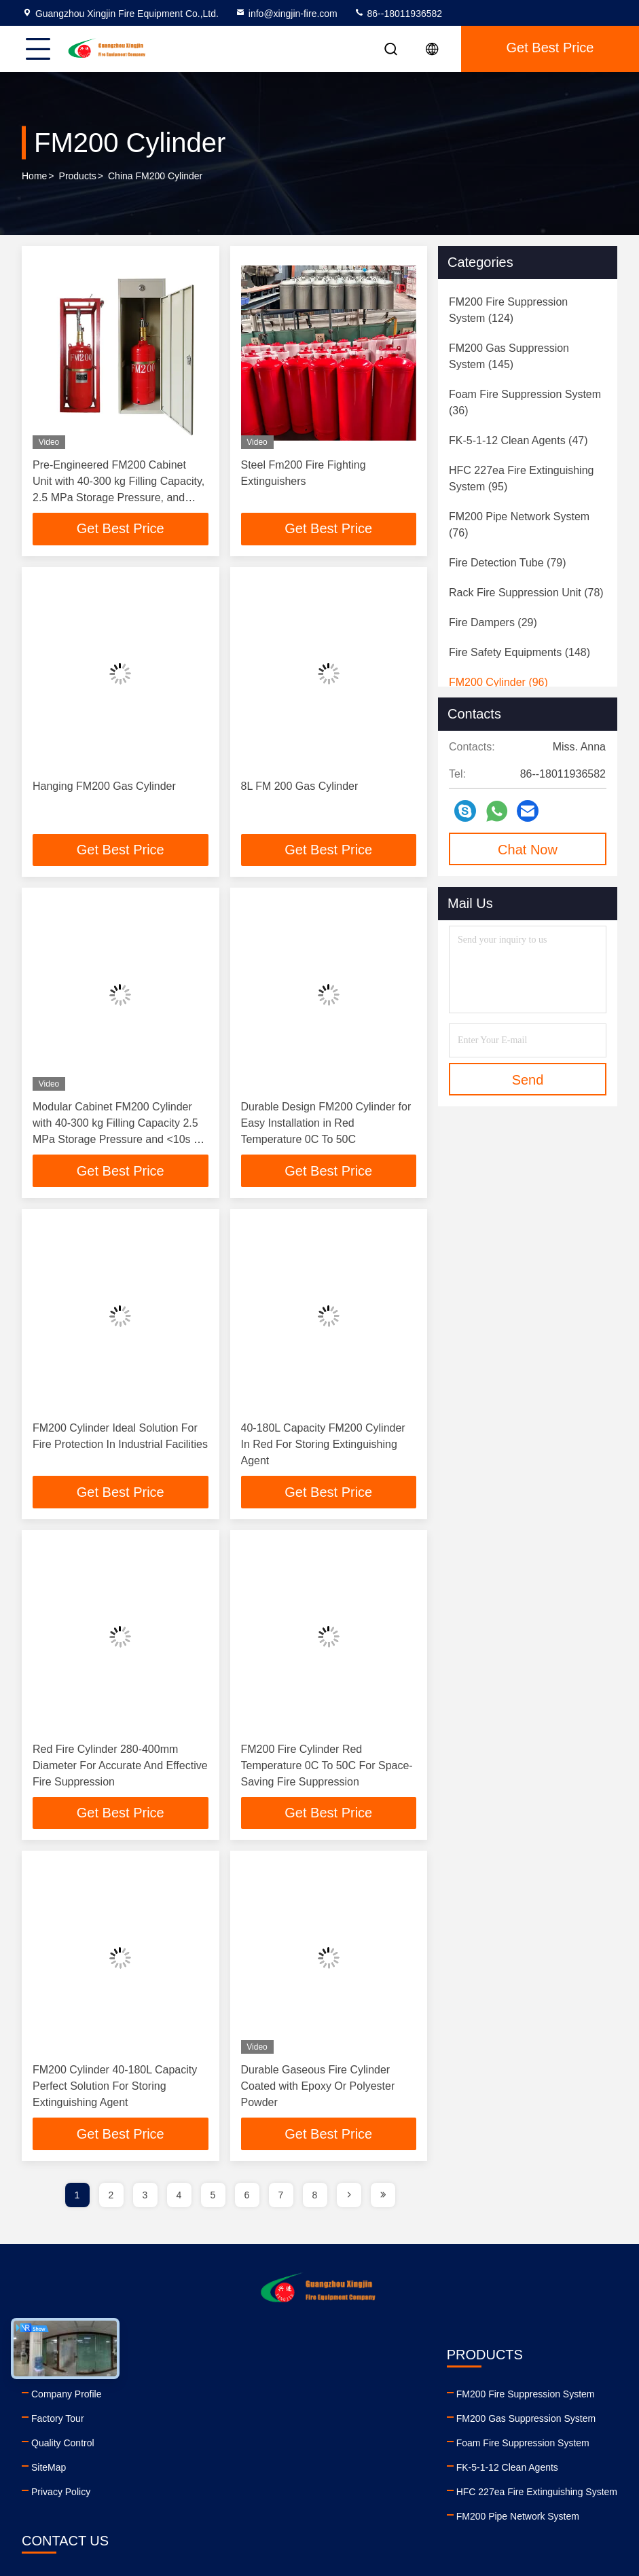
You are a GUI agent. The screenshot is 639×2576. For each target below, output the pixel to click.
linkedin (407, 2503)
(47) (518, 440)
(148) (519, 652)
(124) (508, 310)
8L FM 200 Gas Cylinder (300, 786)
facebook (467, 2503)
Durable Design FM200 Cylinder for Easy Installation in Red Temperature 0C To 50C (326, 1124)
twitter (497, 2503)
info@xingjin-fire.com (286, 13)
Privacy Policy (60, 2493)
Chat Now (528, 849)
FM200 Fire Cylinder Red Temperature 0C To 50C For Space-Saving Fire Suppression (327, 1766)
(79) (507, 562)
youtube (437, 2503)
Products (77, 175)
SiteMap (48, 2468)
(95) (521, 478)
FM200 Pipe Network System (230, 2517)
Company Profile (66, 2395)
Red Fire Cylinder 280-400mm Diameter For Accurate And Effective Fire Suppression (120, 1766)
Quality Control (62, 2444)
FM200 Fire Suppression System (238, 2395)
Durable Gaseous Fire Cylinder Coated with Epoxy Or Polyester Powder (318, 2087)
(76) (519, 525)
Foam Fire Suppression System (235, 2444)
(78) (526, 592)
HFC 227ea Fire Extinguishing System (249, 2493)
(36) (525, 402)
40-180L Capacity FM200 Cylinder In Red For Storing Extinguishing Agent (323, 1445)
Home (34, 175)
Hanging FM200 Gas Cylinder (104, 786)
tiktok (557, 2503)
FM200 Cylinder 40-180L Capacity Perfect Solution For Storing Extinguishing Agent (115, 2087)
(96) (498, 682)
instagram (527, 2503)
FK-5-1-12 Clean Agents (220, 2468)
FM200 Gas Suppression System (238, 2419)
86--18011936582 (398, 13)
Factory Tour (57, 2419)
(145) (509, 356)
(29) (493, 622)
